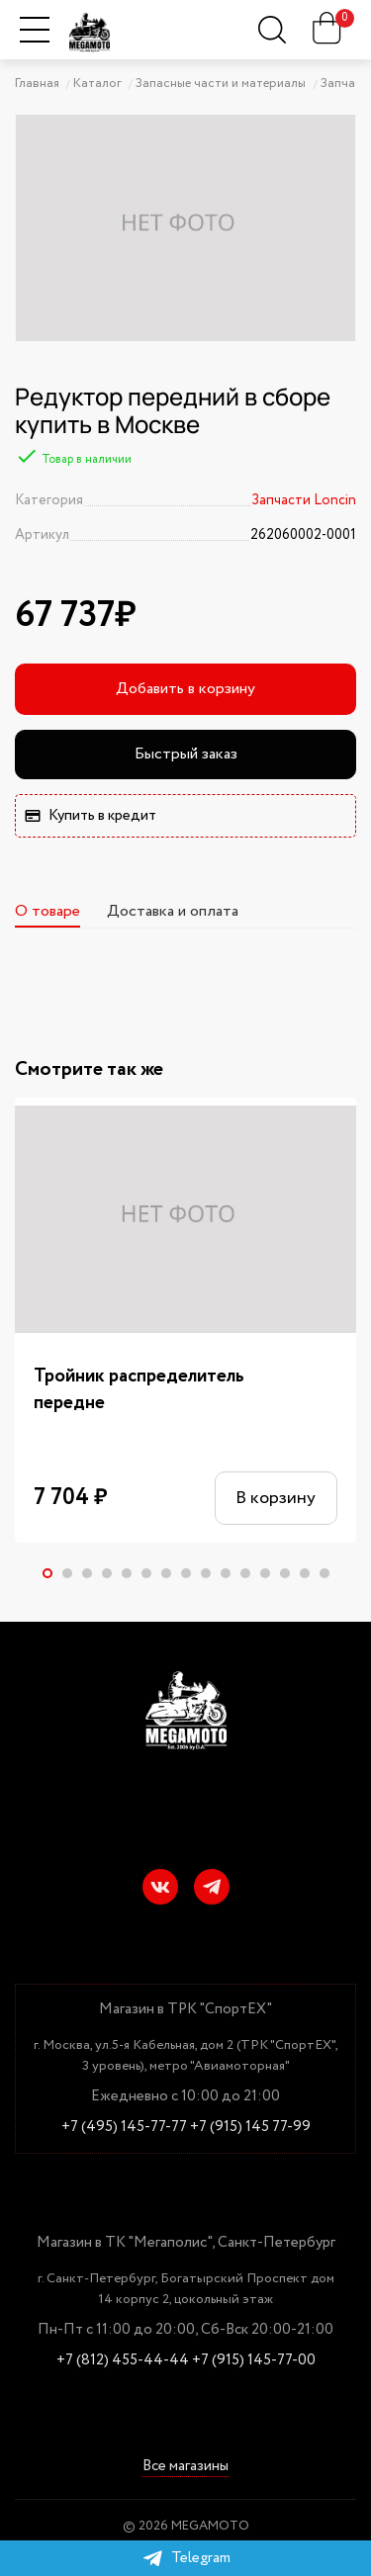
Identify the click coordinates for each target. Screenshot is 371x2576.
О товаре (47, 911)
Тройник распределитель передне (139, 1390)
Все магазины (185, 2467)
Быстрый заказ (186, 754)
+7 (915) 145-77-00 (254, 2361)
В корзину (275, 1498)
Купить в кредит (90, 816)
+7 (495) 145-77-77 (124, 2127)
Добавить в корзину (185, 688)
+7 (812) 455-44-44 (122, 2361)
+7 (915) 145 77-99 (250, 2127)
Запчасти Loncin (303, 500)
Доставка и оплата (172, 911)
